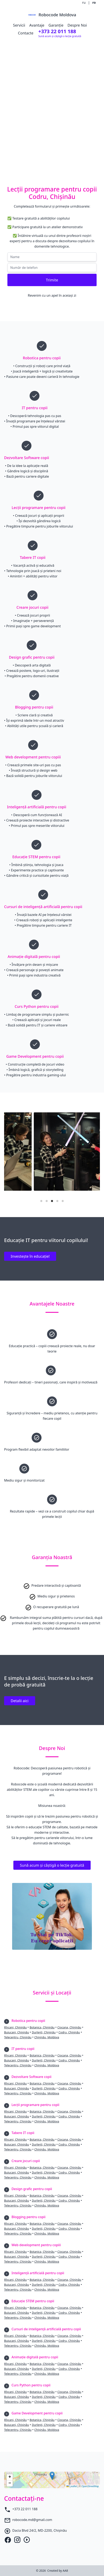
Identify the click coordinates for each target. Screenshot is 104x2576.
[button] (52, 2475)
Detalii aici (20, 1700)
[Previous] (10, 1154)
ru (84, 2)
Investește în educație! (30, 1256)
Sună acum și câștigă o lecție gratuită (52, 1865)
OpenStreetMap (90, 2486)
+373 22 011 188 (24, 2509)
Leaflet (71, 2486)
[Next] (93, 1154)
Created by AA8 (57, 2570)
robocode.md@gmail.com (32, 2519)
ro (94, 2)
